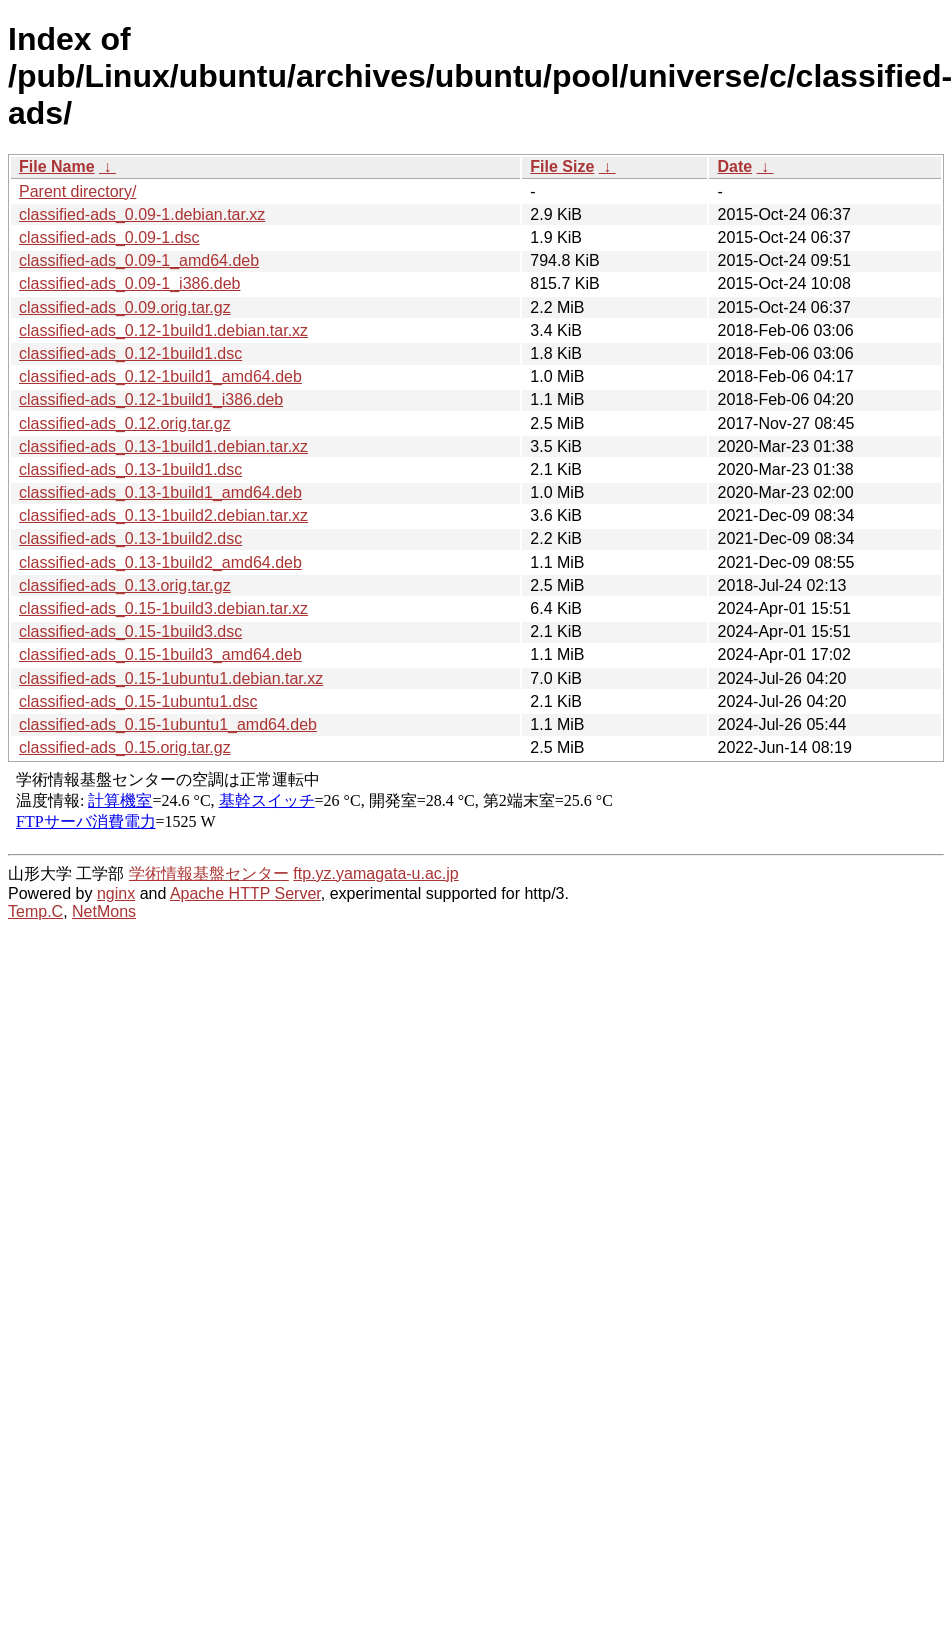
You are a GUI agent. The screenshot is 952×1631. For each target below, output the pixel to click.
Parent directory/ (77, 191)
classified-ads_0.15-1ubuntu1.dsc (138, 701)
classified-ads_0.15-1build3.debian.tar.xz (163, 608)
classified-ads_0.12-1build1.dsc (130, 353)
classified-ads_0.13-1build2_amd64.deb (160, 562)
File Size (562, 166)
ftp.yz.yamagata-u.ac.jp (375, 873)
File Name (57, 166)
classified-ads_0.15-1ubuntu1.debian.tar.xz (171, 678)
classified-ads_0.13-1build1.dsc (130, 469)
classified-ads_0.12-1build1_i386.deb (151, 399)
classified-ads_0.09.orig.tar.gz (125, 307)
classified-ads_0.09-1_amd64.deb (139, 260)
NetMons (104, 911)
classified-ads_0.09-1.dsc (109, 237)
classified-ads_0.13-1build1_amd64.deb (160, 492)
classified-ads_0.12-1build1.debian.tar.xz (163, 330)
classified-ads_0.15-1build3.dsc (130, 631)
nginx (116, 893)
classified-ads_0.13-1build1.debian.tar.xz (163, 446)
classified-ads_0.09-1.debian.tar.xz (142, 214)
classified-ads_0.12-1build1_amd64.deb (160, 376)
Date (734, 166)
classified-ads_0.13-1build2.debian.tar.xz (163, 515)
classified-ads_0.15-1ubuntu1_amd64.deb (168, 724)
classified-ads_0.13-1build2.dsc (130, 538)
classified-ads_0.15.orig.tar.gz (125, 747)
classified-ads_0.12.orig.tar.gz (125, 423)
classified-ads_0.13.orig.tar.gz (125, 585)
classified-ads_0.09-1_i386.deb (129, 283)
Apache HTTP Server (245, 893)
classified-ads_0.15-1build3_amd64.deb (160, 654)
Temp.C (35, 911)
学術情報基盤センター (209, 873)
